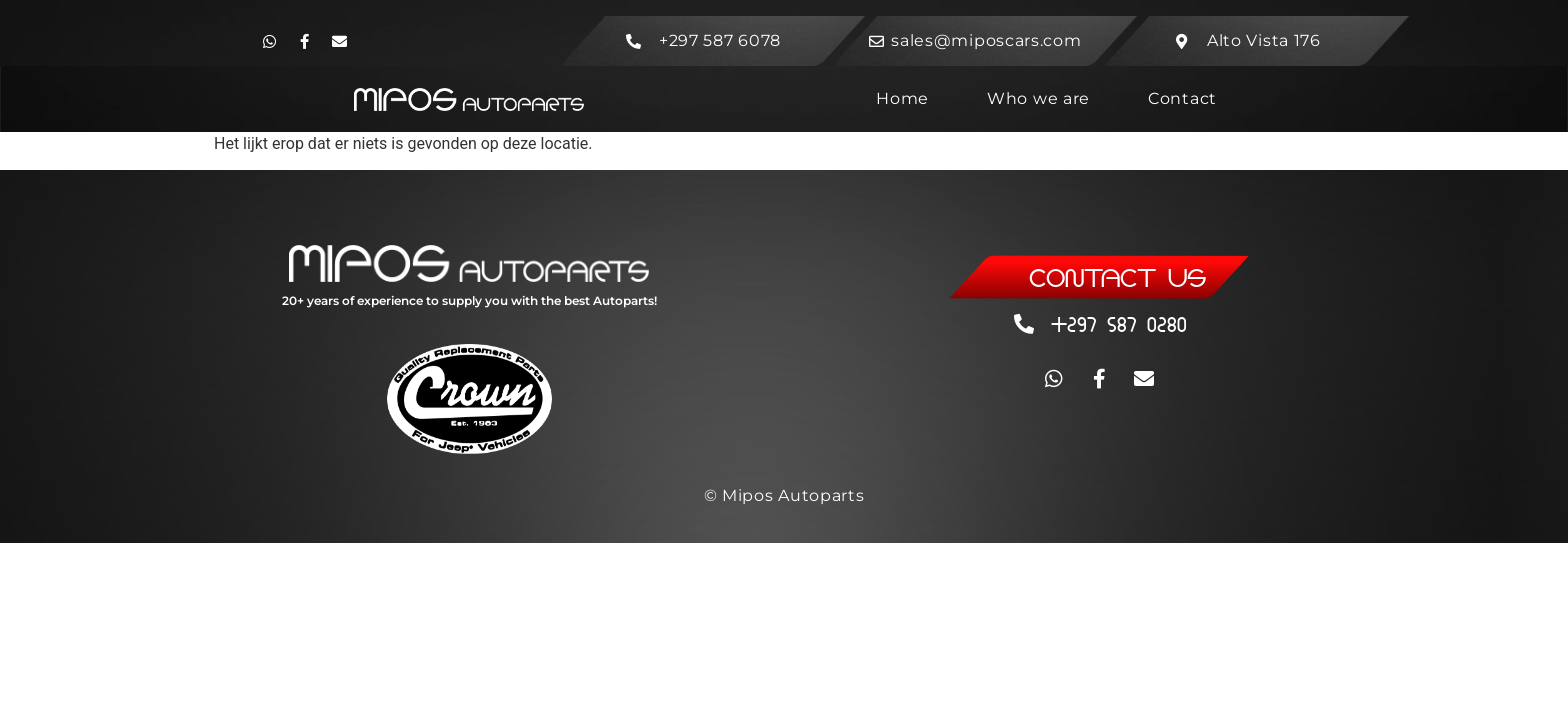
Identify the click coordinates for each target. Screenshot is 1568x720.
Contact (1182, 98)
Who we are (1038, 98)
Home (902, 98)
